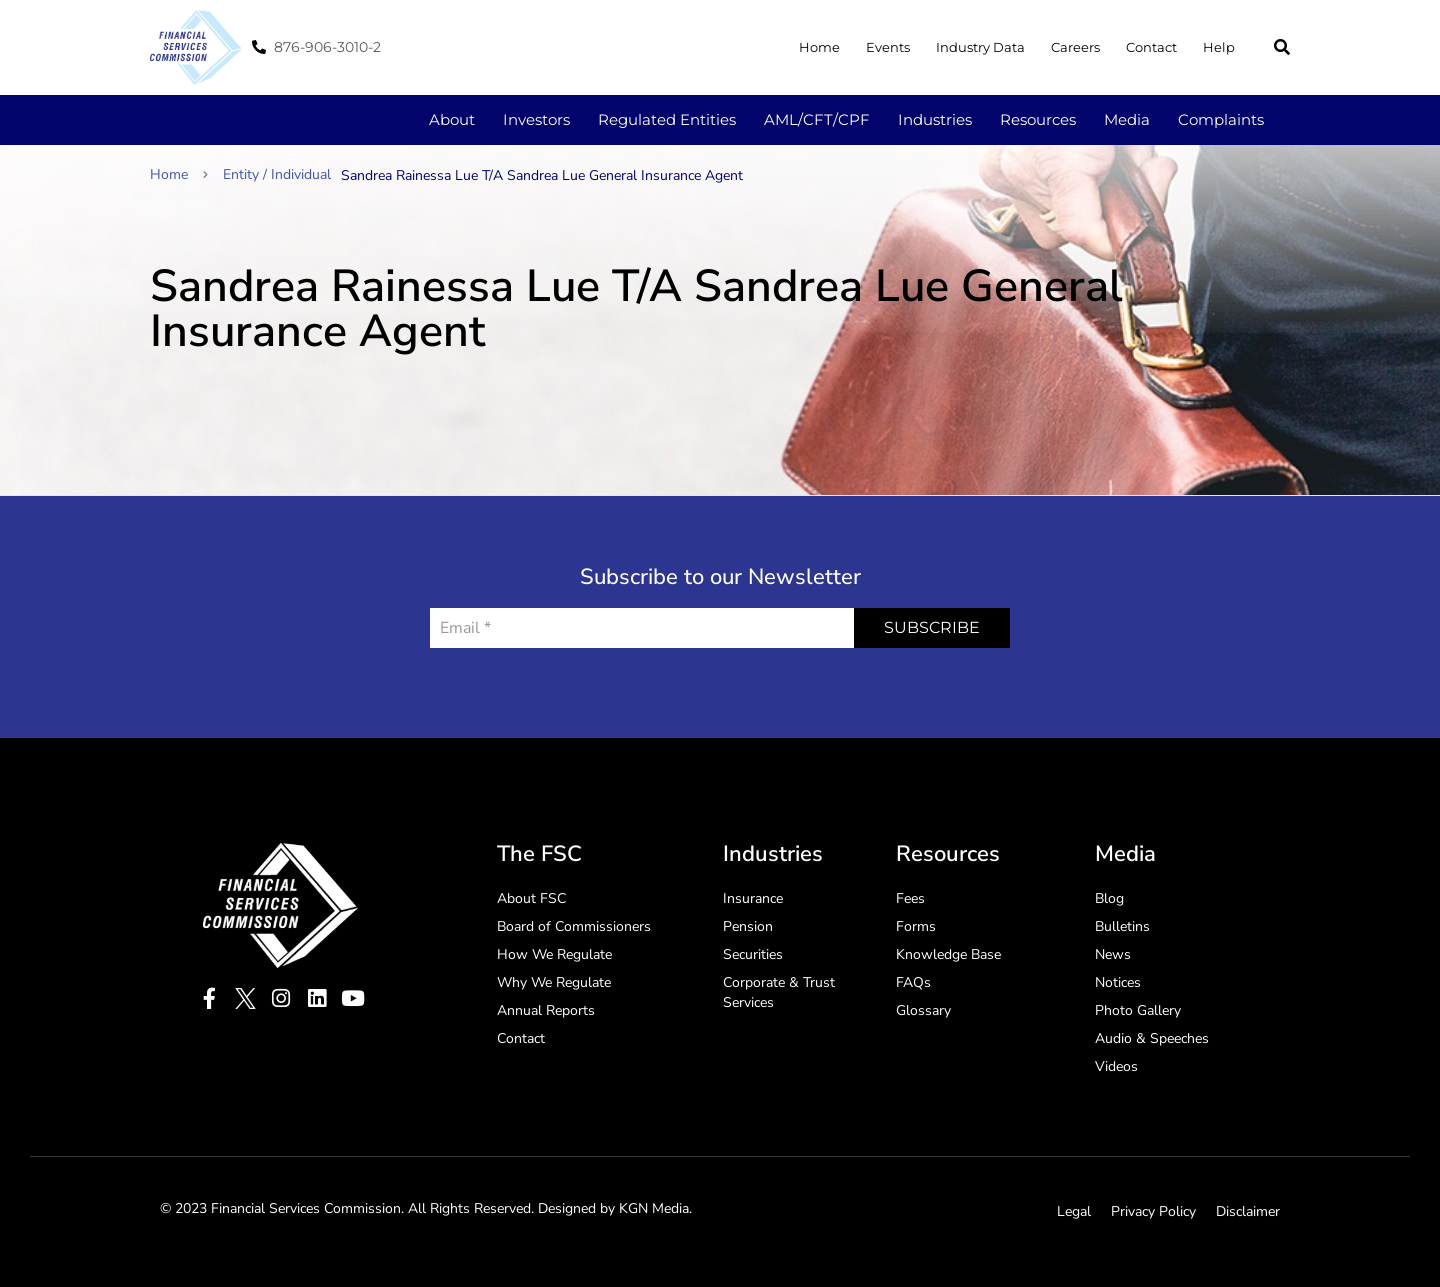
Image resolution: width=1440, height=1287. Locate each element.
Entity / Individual (277, 174)
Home (819, 47)
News (1113, 954)
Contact (1151, 47)
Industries (935, 119)
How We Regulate (554, 954)
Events (888, 47)
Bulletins (1122, 926)
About (452, 119)
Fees (910, 898)
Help (1219, 47)
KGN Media (654, 1208)
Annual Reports (546, 1010)
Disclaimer (1248, 1211)
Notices (1118, 982)
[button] (1282, 47)
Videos (1116, 1066)
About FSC (531, 898)
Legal (1074, 1211)
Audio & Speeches (1152, 1038)
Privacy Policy (1153, 1211)
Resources (1038, 119)
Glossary (923, 1010)
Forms (916, 926)
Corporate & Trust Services (779, 992)
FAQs (913, 982)
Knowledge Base (948, 954)
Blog (1109, 898)
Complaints (1221, 119)
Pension (748, 926)
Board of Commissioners (574, 926)
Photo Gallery (1138, 1010)
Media (1127, 119)
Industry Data (980, 47)
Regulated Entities (667, 119)
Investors (536, 119)
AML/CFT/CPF (817, 119)
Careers (1075, 47)
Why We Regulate (554, 982)
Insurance (753, 898)
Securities (753, 954)
